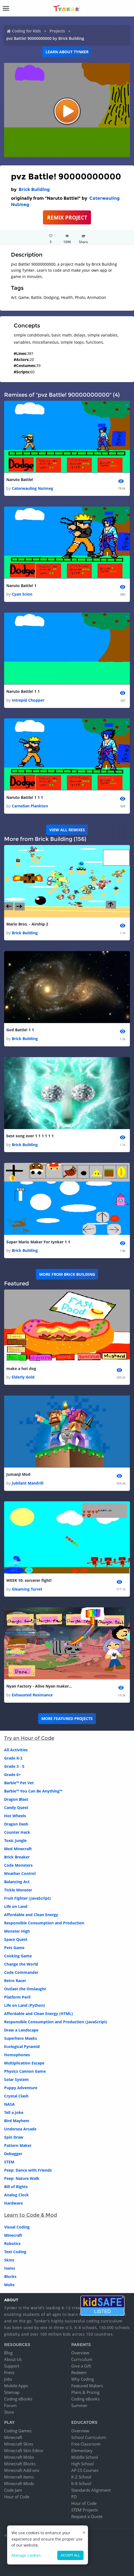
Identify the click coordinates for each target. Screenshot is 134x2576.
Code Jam (13, 2490)
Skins (9, 2260)
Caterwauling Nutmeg (32, 488)
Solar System (16, 2079)
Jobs (8, 2379)
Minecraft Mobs (19, 2457)
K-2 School (81, 2477)
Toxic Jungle (15, 1840)
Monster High (17, 1931)
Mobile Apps (16, 2385)
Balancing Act (17, 1881)
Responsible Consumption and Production (44, 1922)
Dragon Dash (16, 1824)
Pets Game (14, 1947)
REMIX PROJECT (67, 217)
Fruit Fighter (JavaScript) (27, 1898)
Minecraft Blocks (20, 2463)
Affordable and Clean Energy (31, 1914)
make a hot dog (21, 1368)
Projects (57, 31)
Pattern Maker (18, 2145)
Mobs (9, 2284)
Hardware (13, 2203)
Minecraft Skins (18, 2444)
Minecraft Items (19, 2477)
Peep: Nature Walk (21, 2178)
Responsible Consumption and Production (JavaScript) (55, 2021)
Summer (79, 2405)
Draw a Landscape (21, 2030)
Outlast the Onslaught (25, 1988)
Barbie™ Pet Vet (19, 1782)
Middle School (84, 2457)
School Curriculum (88, 2437)
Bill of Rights (16, 2186)
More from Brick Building (67, 1274)
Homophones (17, 2054)
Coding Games (18, 2430)
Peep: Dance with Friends (28, 2170)
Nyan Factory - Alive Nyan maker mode (39, 1686)
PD (74, 2496)
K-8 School (81, 2483)
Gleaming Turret (27, 1589)
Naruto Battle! (19, 479)
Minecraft (13, 2235)
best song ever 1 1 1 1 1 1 (30, 1135)
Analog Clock (16, 2194)
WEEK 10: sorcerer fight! (29, 1580)
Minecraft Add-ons (21, 2470)
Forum (10, 2405)
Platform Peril (17, 1997)
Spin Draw (13, 2137)
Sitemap (11, 2392)
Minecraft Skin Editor (24, 2450)
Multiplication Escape (24, 2063)
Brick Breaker (17, 1857)
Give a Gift (81, 2366)
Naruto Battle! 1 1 (23, 691)
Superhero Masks (20, 2038)
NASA (9, 2104)
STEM (9, 2161)
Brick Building (34, 189)
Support (11, 2366)
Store (9, 2412)
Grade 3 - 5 (14, 1766)
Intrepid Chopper (28, 700)
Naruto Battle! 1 (21, 585)
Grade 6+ (12, 1774)
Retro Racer (15, 1980)
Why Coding (82, 2379)
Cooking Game (18, 1955)
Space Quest (15, 1939)
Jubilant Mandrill (27, 1483)
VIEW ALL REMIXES (67, 829)
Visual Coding (17, 2227)
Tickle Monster (18, 1890)
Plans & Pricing (85, 2392)
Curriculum (81, 2359)
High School (82, 2463)
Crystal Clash (16, 2096)
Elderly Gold (23, 1377)
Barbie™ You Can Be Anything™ (33, 1791)
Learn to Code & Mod (30, 2215)
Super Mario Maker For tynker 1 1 (38, 1241)
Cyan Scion (22, 594)
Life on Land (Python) (24, 2005)
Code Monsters (18, 1865)
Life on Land (15, 1906)
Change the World (21, 1964)
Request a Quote (86, 2516)
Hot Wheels (15, 1815)
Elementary (82, 2450)
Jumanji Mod (18, 1474)
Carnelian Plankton (30, 805)
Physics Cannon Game (25, 2071)
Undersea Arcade (20, 2129)
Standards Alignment (91, 2490)
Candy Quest (16, 1807)
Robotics (12, 2243)
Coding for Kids (26, 31)
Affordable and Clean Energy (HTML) (38, 2013)
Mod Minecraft (18, 1848)
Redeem (79, 2372)
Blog (8, 2352)
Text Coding (15, 2251)
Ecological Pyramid (22, 2046)
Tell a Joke (13, 2112)
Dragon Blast (16, 1799)
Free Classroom (86, 2444)
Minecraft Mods (19, 2483)
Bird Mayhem (16, 2120)
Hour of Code (16, 2496)
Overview (80, 2352)
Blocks (10, 2276)
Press (9, 2372)
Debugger (13, 2153)
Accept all (70, 2555)
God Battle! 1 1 (20, 1029)
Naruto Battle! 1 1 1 (24, 797)
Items (9, 2268)
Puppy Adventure (20, 2087)
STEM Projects (84, 2510)
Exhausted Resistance (32, 1694)
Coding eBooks (18, 2399)
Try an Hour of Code (29, 1738)
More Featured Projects (67, 1718)
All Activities (16, 1749)
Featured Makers (87, 2385)
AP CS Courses (84, 2470)
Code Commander (21, 1972)
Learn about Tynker (67, 51)
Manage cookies (26, 2555)
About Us (13, 2359)
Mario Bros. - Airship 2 (27, 924)
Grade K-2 (13, 1758)
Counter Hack (17, 1832)
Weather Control (20, 1873)
